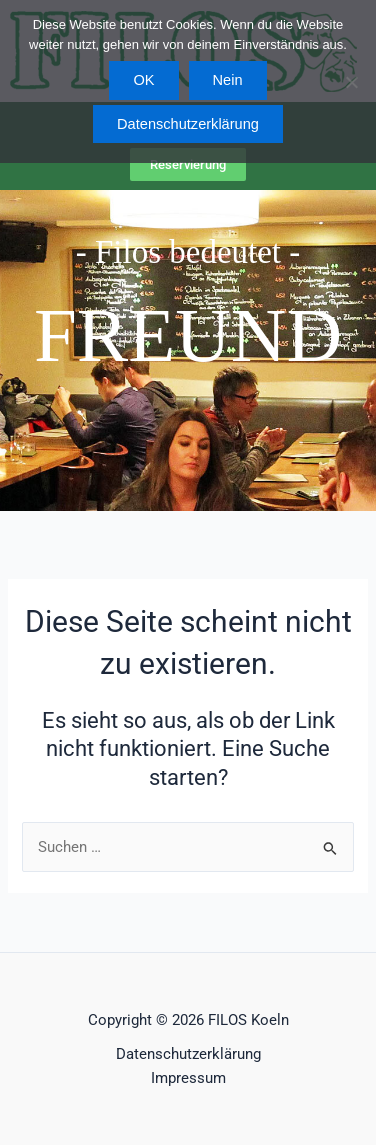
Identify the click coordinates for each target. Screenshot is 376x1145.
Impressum (188, 1078)
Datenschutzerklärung (188, 1054)
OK (143, 80)
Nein (228, 80)
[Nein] (351, 82)
